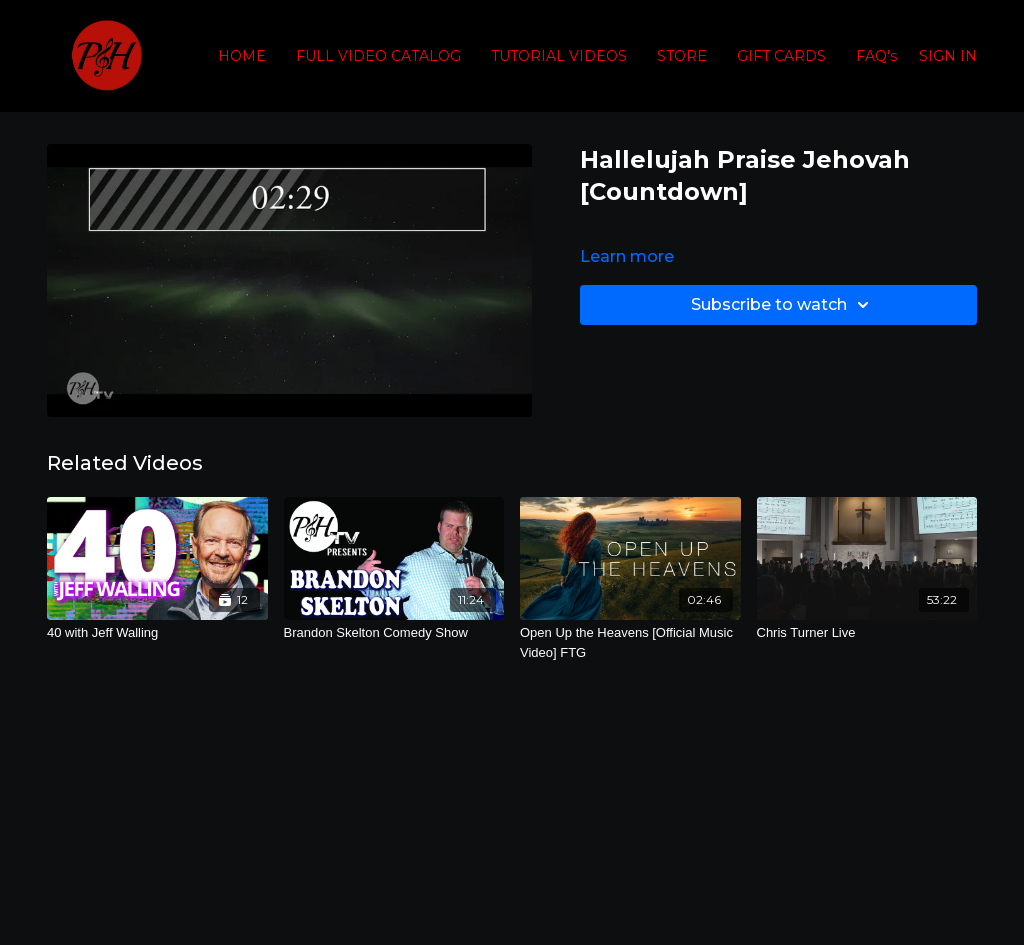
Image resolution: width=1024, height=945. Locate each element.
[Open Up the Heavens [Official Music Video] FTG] (630, 642)
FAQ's (876, 56)
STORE (682, 56)
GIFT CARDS (781, 56)
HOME (242, 56)
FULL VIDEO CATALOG (378, 56)
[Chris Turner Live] (867, 633)
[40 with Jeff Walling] (157, 633)
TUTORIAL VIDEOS (559, 56)
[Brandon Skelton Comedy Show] (394, 633)
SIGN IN (948, 56)
